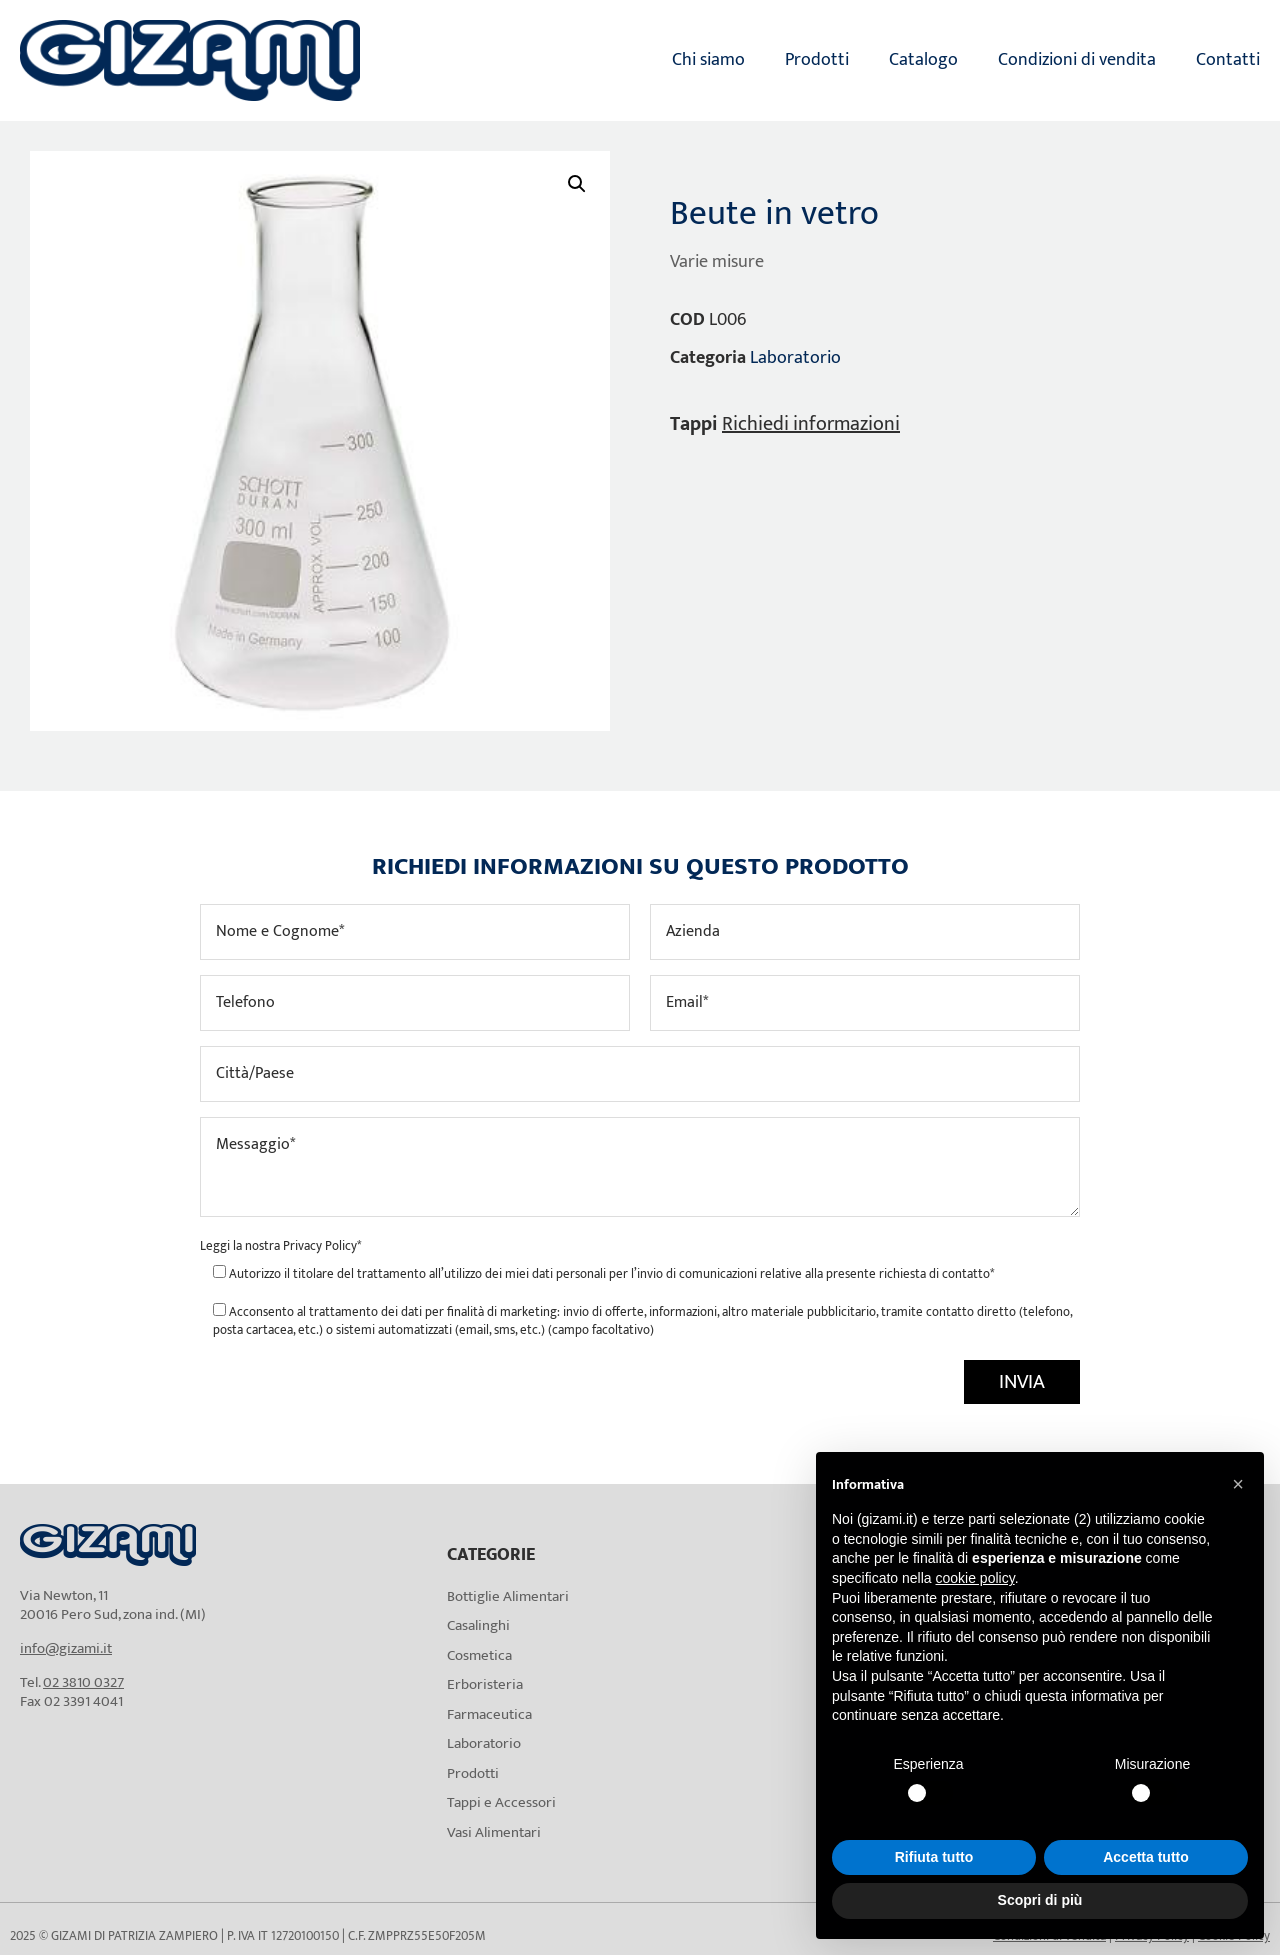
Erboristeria (485, 1684)
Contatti (1228, 60)
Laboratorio (795, 358)
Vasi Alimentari (494, 1832)
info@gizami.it (66, 1648)
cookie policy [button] (975, 1578)
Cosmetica (479, 1655)
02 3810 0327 (83, 1682)
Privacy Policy (320, 1246)
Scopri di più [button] (1040, 1900)
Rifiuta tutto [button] (934, 1857)
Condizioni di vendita (1077, 60)
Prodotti (817, 60)
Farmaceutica (489, 1714)
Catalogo (923, 60)
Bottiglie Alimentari (508, 1596)
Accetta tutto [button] (1146, 1857)
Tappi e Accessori (501, 1802)
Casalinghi (478, 1625)
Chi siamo (708, 60)
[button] (577, 184)
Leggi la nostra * (280, 1246)
